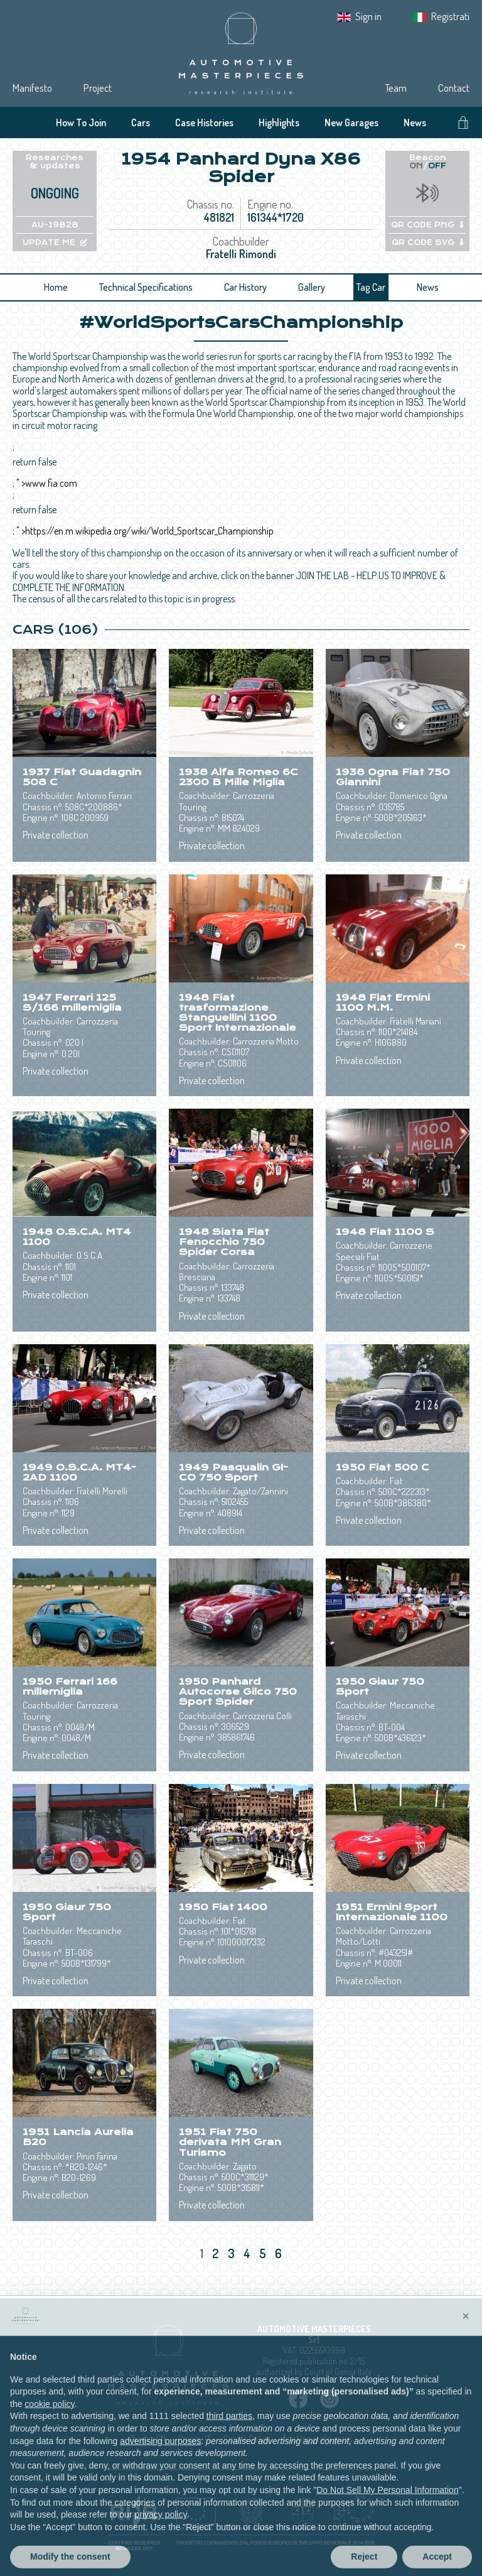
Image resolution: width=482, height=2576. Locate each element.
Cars (140, 122)
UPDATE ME (55, 242)
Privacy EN (148, 2438)
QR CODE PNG (427, 224)
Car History (245, 287)
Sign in (368, 16)
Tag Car (370, 287)
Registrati (450, 16)
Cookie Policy (246, 2438)
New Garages (351, 122)
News (415, 122)
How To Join (81, 122)
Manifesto (32, 87)
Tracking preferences (317, 2438)
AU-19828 (54, 224)
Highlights (279, 122)
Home (56, 287)
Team (396, 87)
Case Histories (204, 122)
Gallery (311, 287)
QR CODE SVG (428, 242)
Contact (453, 87)
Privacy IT (194, 2438)
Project (97, 87)
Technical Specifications (146, 287)
